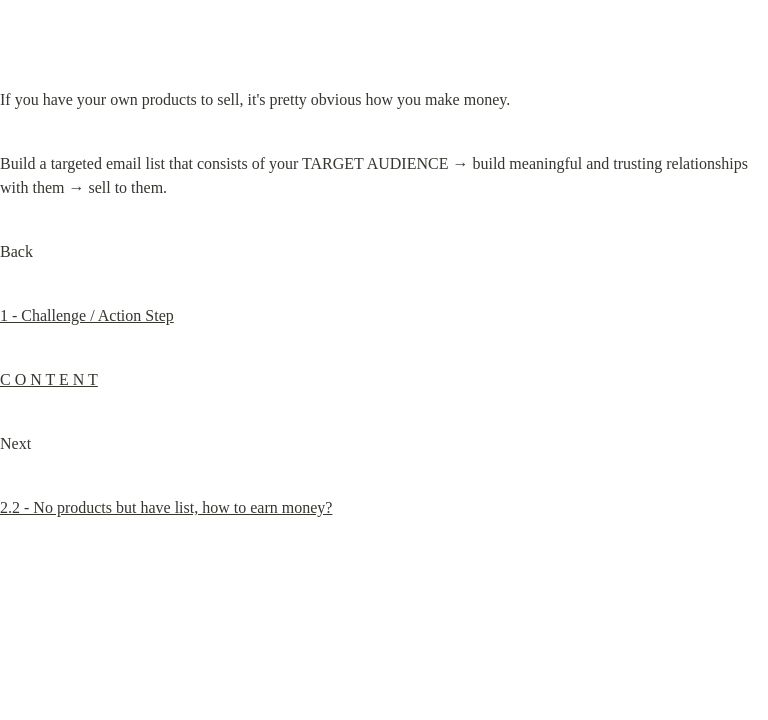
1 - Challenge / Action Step (87, 315)
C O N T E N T (49, 379)
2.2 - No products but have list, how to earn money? (166, 507)
